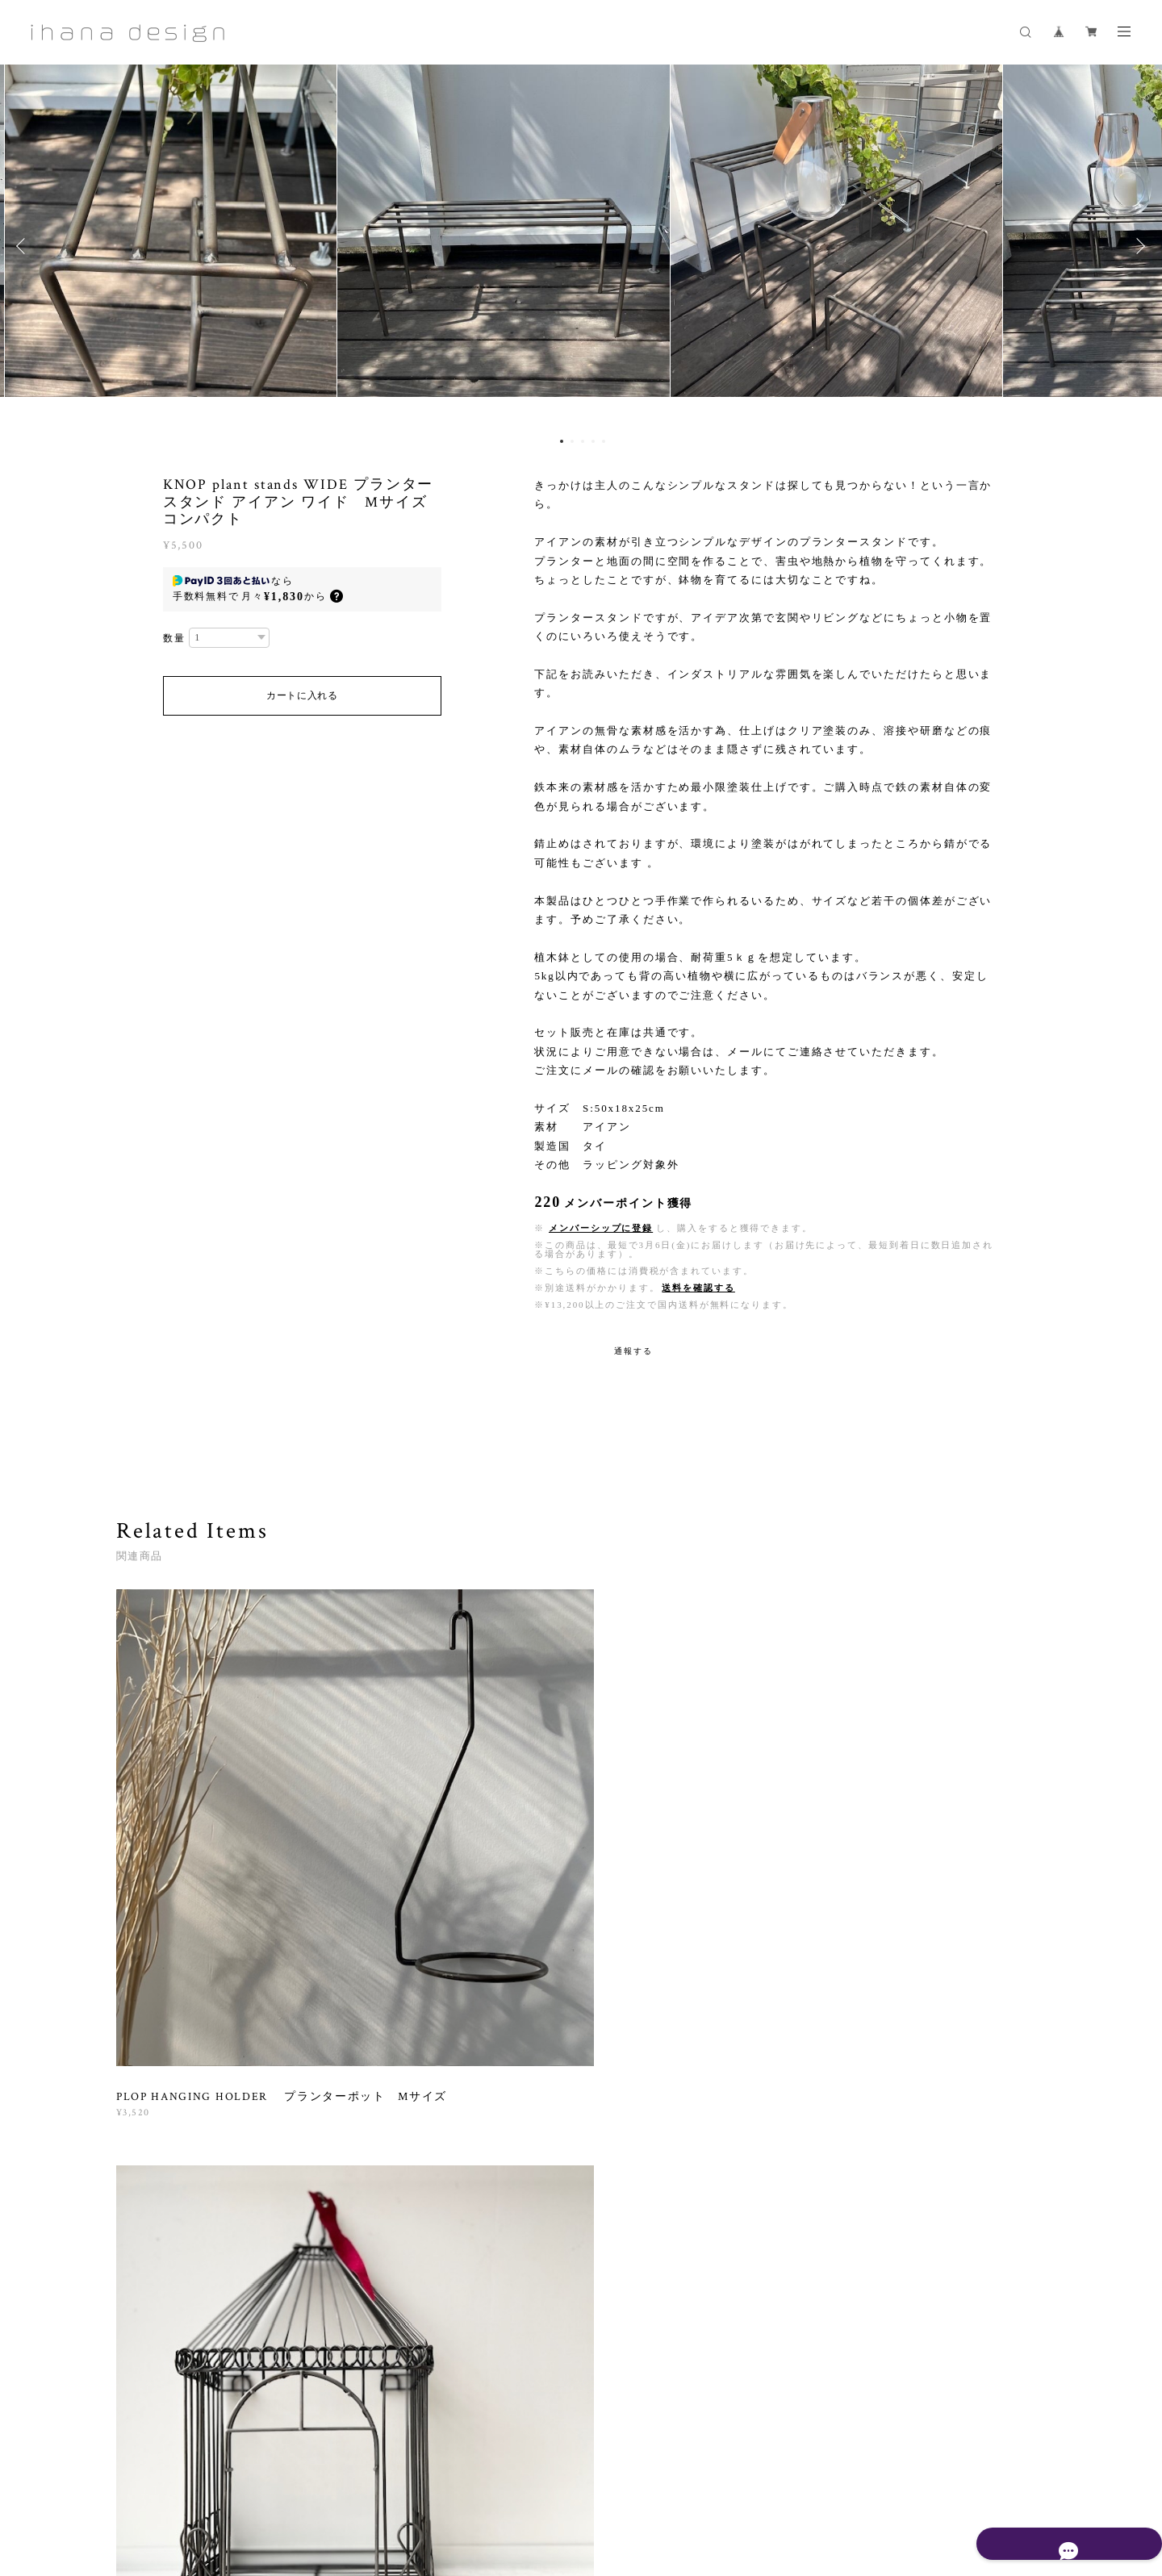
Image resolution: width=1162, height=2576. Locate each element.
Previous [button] (24, 246)
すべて (167, 2052)
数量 (174, 638)
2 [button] (572, 441)
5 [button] (603, 441)
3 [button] (582, 441)
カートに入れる (302, 695)
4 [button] (593, 441)
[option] (581, 246)
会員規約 (530, 2480)
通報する (633, 1350)
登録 (904, 2268)
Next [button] (1138, 246)
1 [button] (561, 441)
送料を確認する (698, 1287)
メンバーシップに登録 (601, 1228)
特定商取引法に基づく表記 (448, 2480)
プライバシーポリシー (326, 2480)
